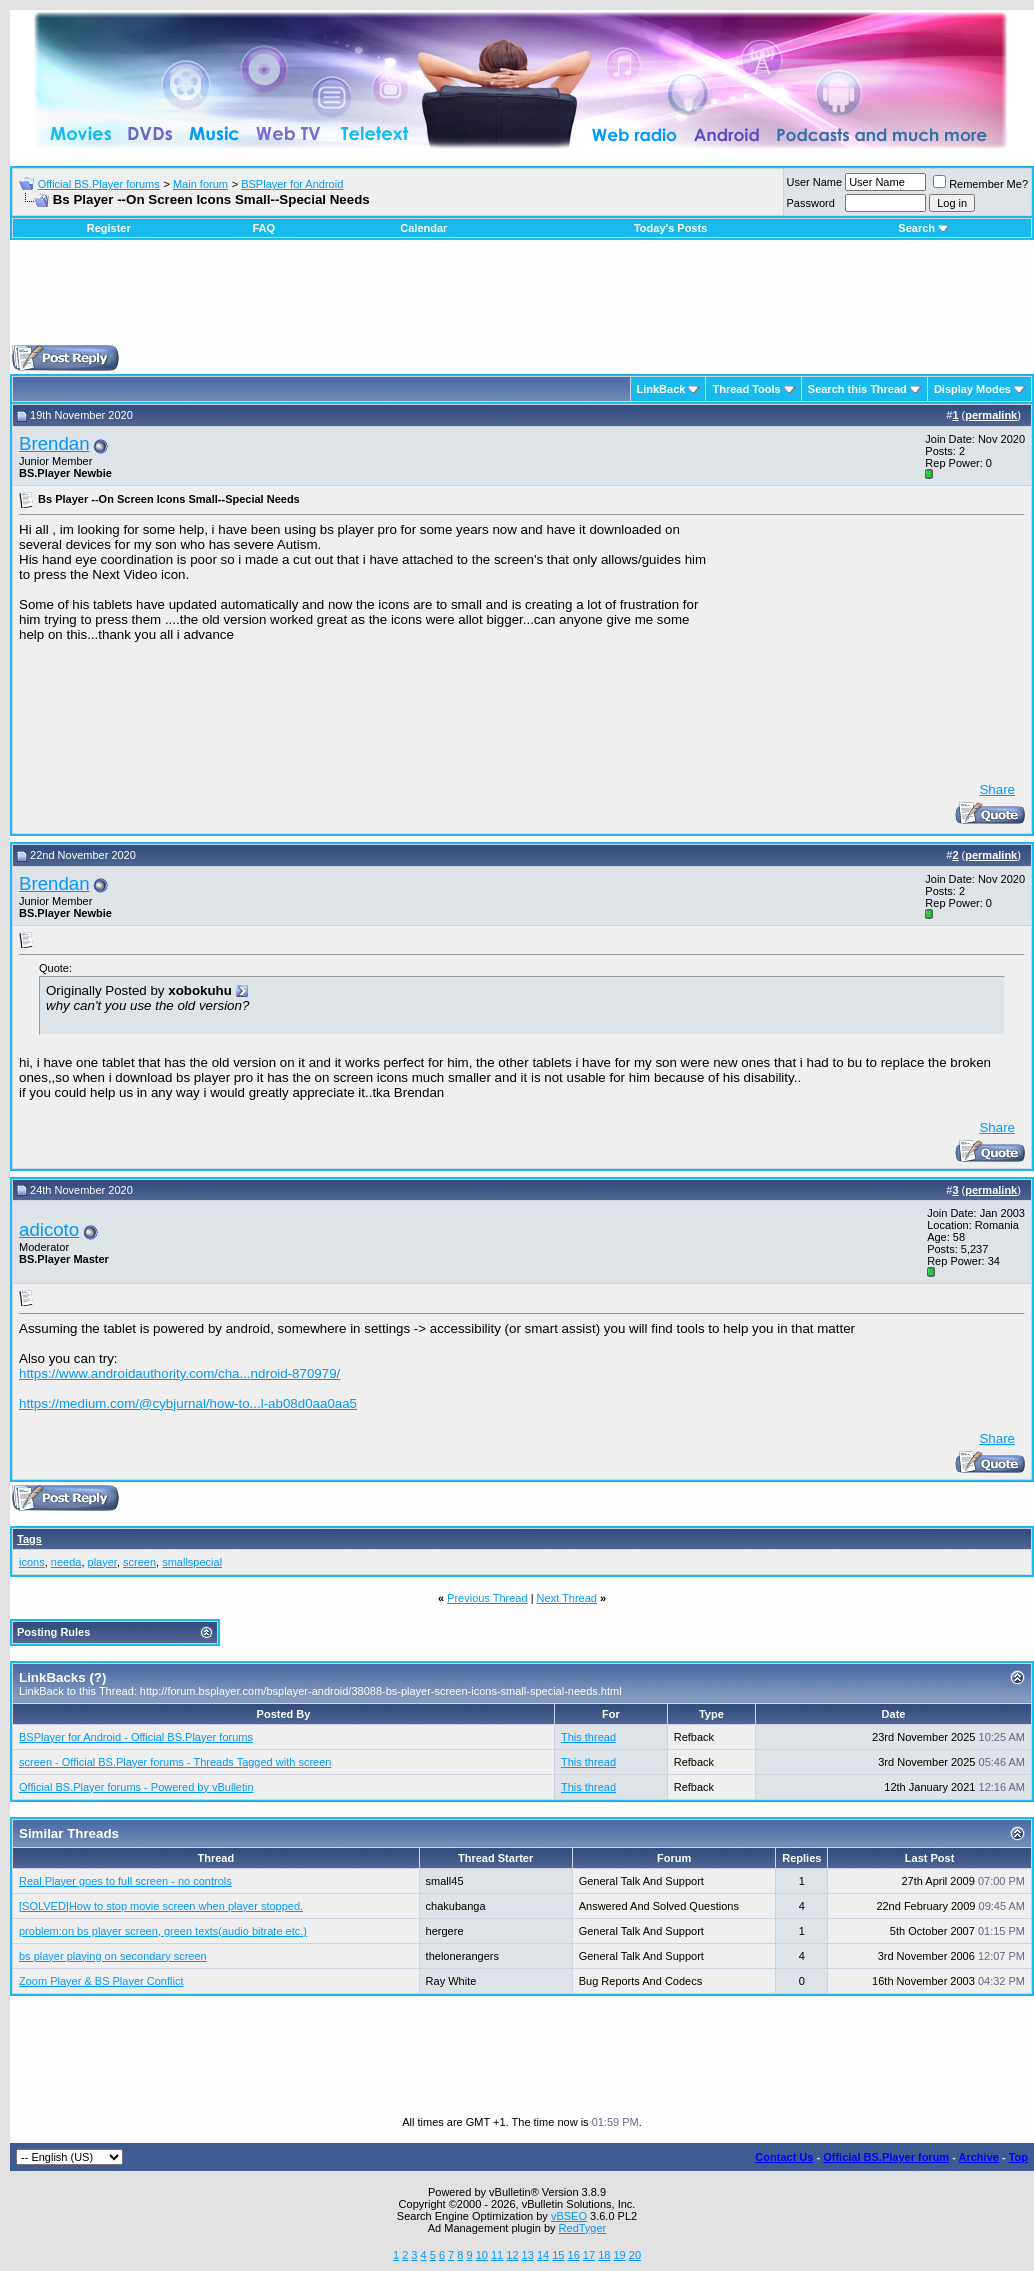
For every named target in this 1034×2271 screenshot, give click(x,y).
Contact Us (784, 2157)
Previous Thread (487, 1598)
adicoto (49, 1229)
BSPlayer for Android (292, 184)
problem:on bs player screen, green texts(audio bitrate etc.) (163, 1931)
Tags (29, 1539)
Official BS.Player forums (99, 184)
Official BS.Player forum (886, 2157)
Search (923, 228)
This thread (588, 1737)
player (102, 1562)
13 (528, 2255)
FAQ (263, 228)
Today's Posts (670, 228)
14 (543, 2255)
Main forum (200, 184)
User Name (815, 182)
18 (604, 2255)
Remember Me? (980, 184)
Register (109, 228)
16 (574, 2255)
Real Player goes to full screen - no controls (125, 1881)
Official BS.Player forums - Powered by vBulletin (136, 1787)
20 (635, 2255)
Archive (979, 2157)
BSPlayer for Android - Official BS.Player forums (136, 1737)
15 (558, 2255)
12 (512, 2255)
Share (997, 789)
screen (139, 1562)
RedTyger (583, 2228)
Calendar (423, 228)
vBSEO (569, 2216)
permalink (991, 415)
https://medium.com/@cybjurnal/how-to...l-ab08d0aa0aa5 (188, 1403)
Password (811, 203)
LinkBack (661, 389)
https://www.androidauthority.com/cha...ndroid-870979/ (179, 1373)
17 (589, 2255)
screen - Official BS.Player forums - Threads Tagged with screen (175, 1762)
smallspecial (192, 1562)
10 (482, 2255)
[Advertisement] (522, 300)
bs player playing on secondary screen (113, 1956)
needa (66, 1562)
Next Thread (567, 1598)
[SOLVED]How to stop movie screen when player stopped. (161, 1906)
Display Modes (972, 389)
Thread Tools (746, 389)
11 (497, 2255)
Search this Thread (857, 389)
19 (619, 2255)
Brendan (54, 443)
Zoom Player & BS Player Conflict (101, 1981)
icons (32, 1562)
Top (1018, 2157)
